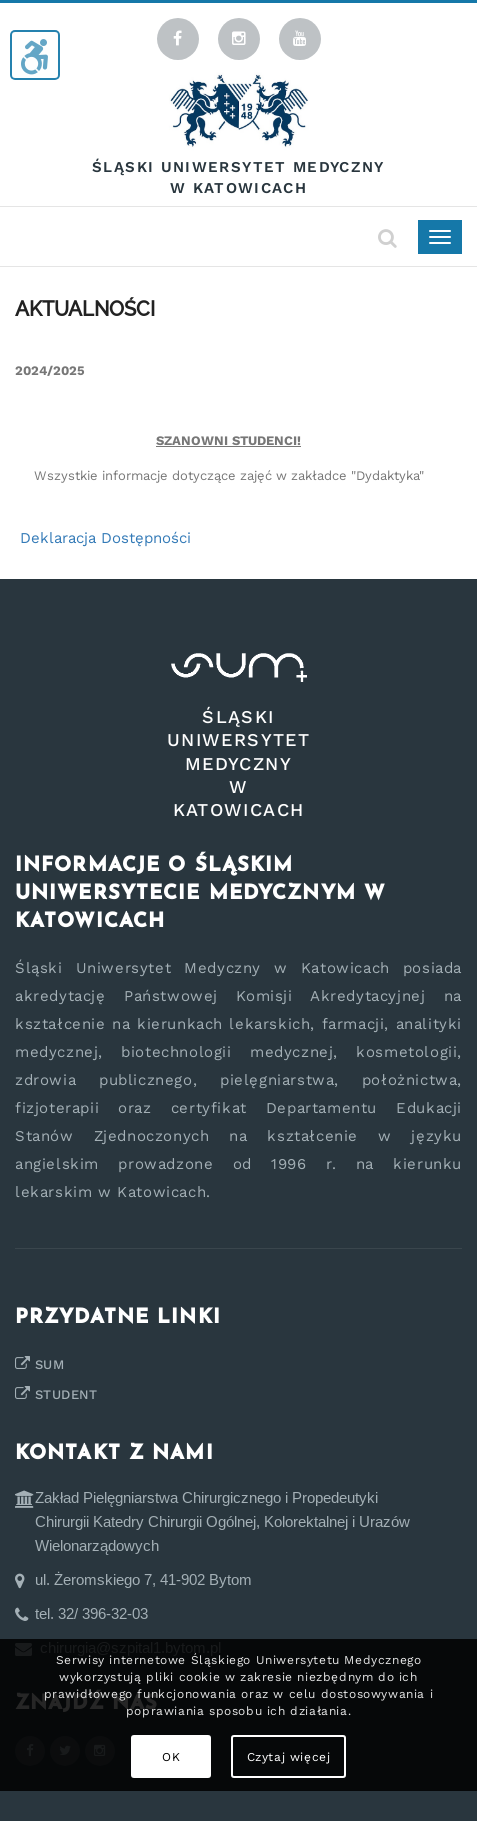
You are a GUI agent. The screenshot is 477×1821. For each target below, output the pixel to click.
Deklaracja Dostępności (105, 538)
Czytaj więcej (289, 1757)
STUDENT (66, 1394)
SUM (49, 1364)
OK (171, 1757)
